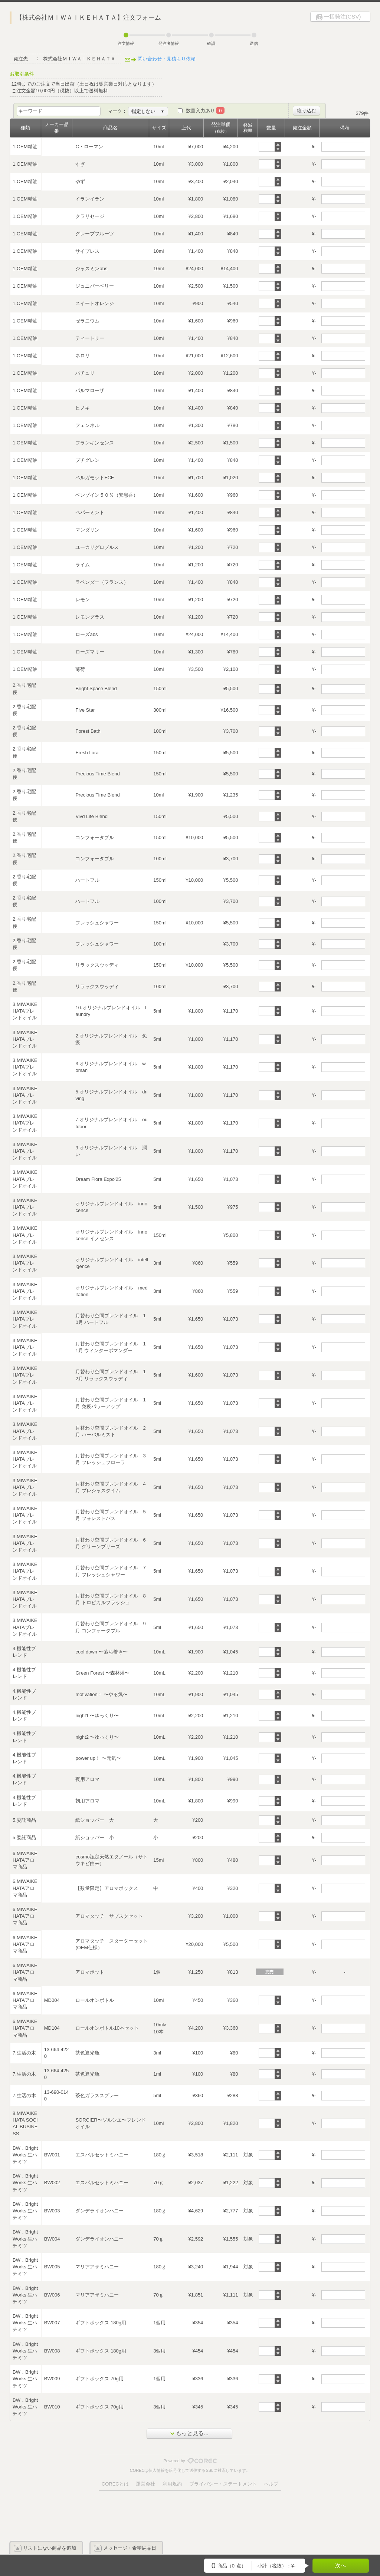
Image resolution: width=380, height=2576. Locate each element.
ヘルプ (271, 2484)
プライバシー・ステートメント (223, 2484)
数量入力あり (205, 110)
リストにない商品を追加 (49, 2548)
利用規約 (172, 2484)
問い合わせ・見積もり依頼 (167, 59)
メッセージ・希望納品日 (129, 2548)
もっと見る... (189, 2433)
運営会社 (145, 2484)
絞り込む (306, 110)
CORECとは (115, 2484)
